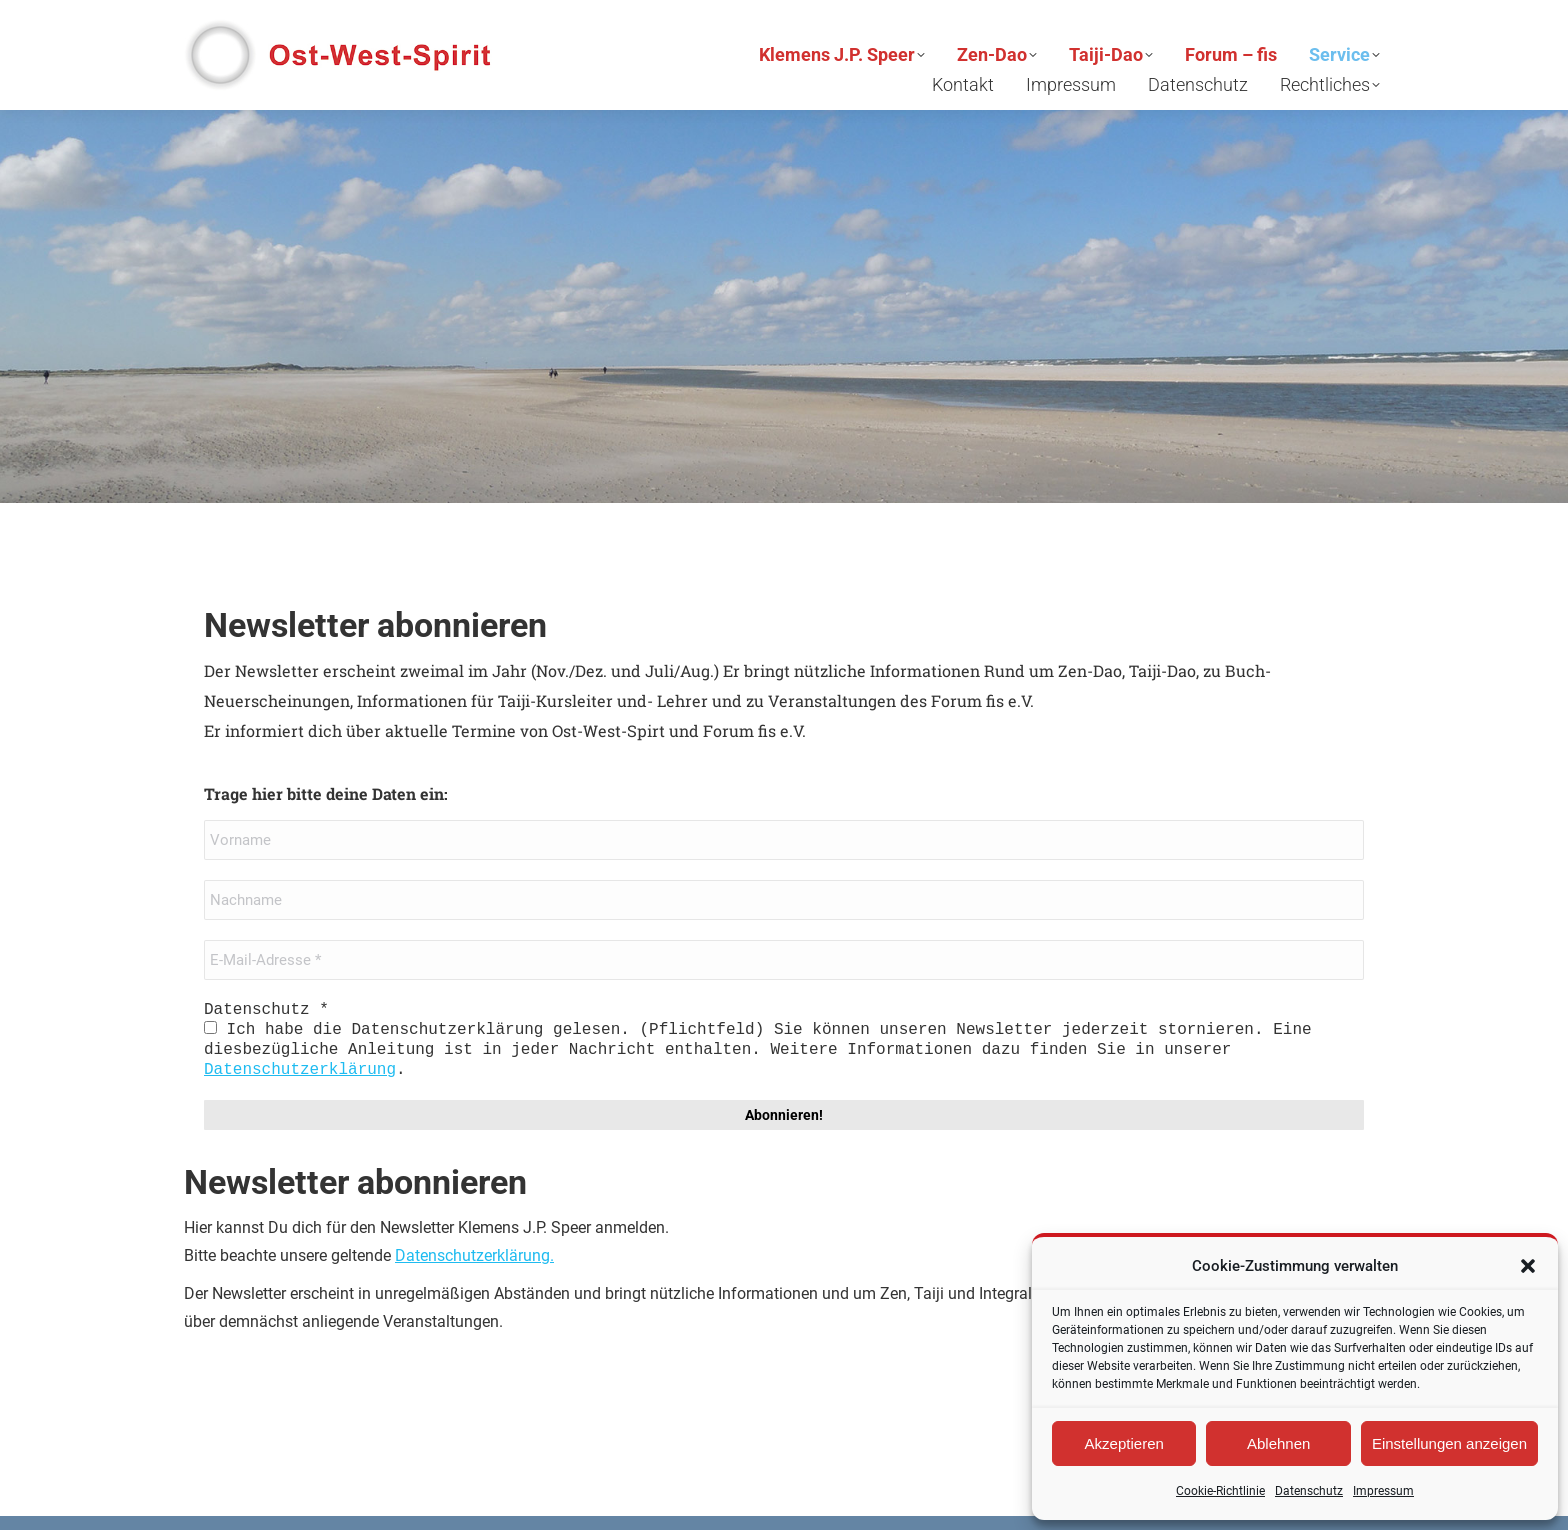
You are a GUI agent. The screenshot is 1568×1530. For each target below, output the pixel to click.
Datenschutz (1309, 1491)
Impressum (1383, 1491)
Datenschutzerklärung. (474, 1255)
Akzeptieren (1124, 1443)
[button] (1528, 1266)
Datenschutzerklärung (300, 1070)
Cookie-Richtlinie (1220, 1491)
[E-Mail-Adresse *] (784, 960)
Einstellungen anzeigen (1449, 1443)
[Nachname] (784, 900)
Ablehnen (1278, 1443)
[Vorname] (784, 840)
